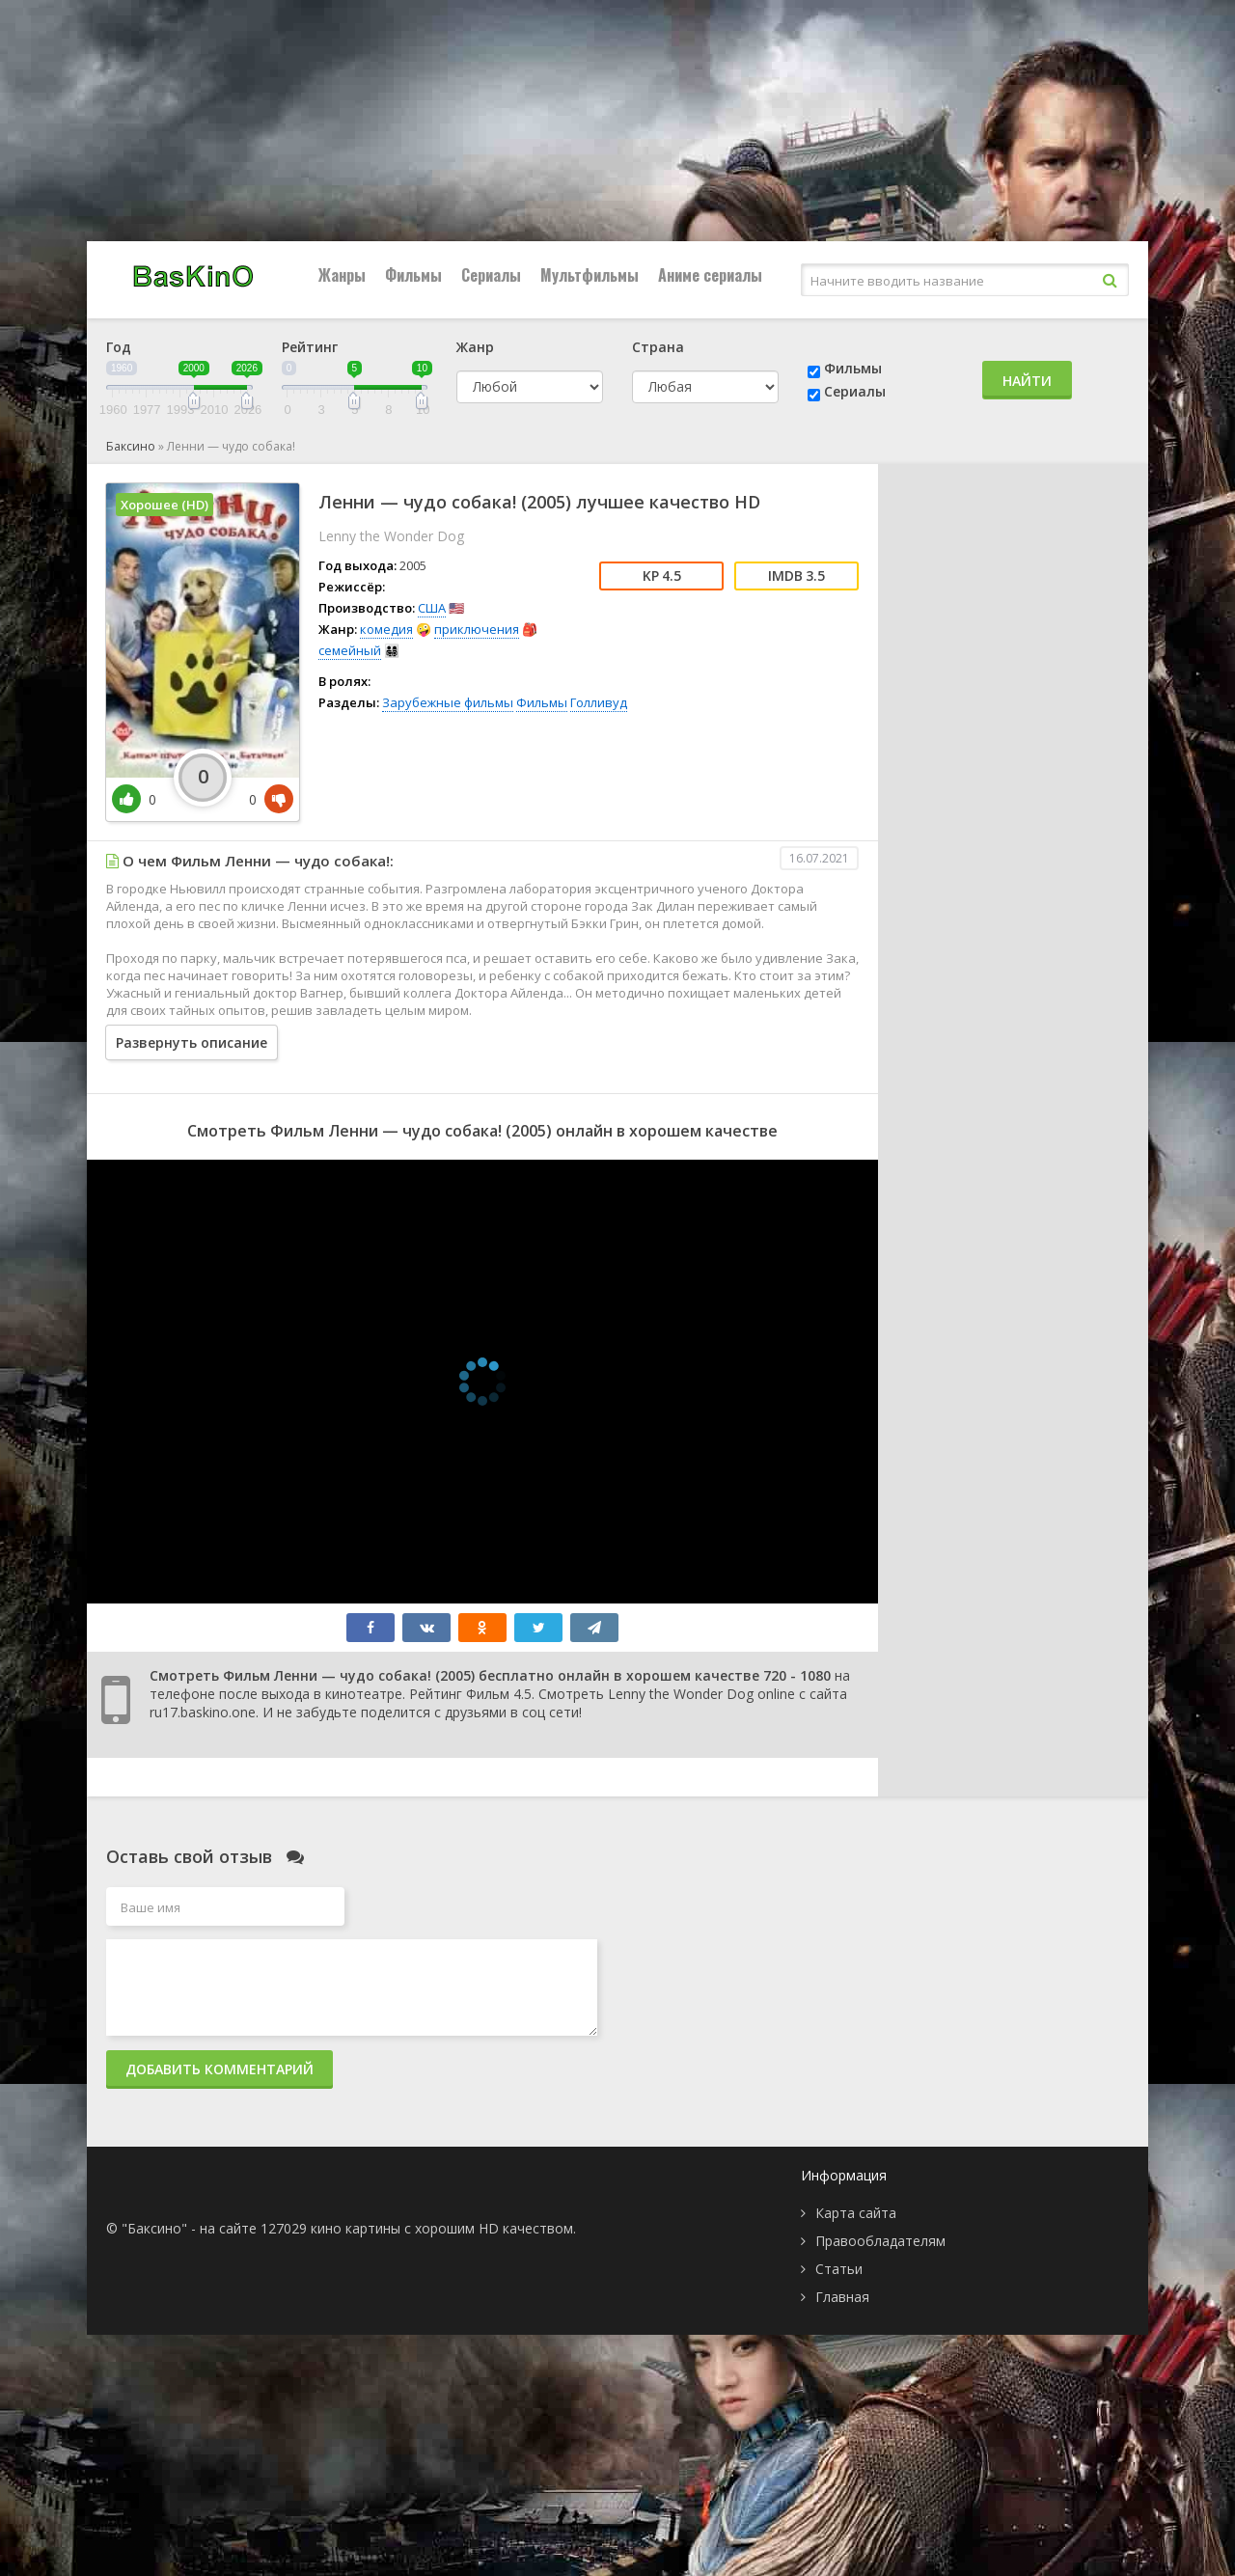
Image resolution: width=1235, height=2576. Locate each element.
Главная (842, 2297)
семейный (349, 650)
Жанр (475, 347)
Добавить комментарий (219, 2069)
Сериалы (491, 275)
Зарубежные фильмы (447, 702)
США (432, 608)
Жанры (342, 275)
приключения (476, 629)
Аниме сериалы (710, 275)
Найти (1027, 380)
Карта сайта (855, 2213)
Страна (658, 347)
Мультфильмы (589, 275)
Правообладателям (880, 2241)
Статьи (839, 2269)
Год (118, 347)
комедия (386, 629)
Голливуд (598, 702)
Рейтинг (310, 347)
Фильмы (413, 275)
